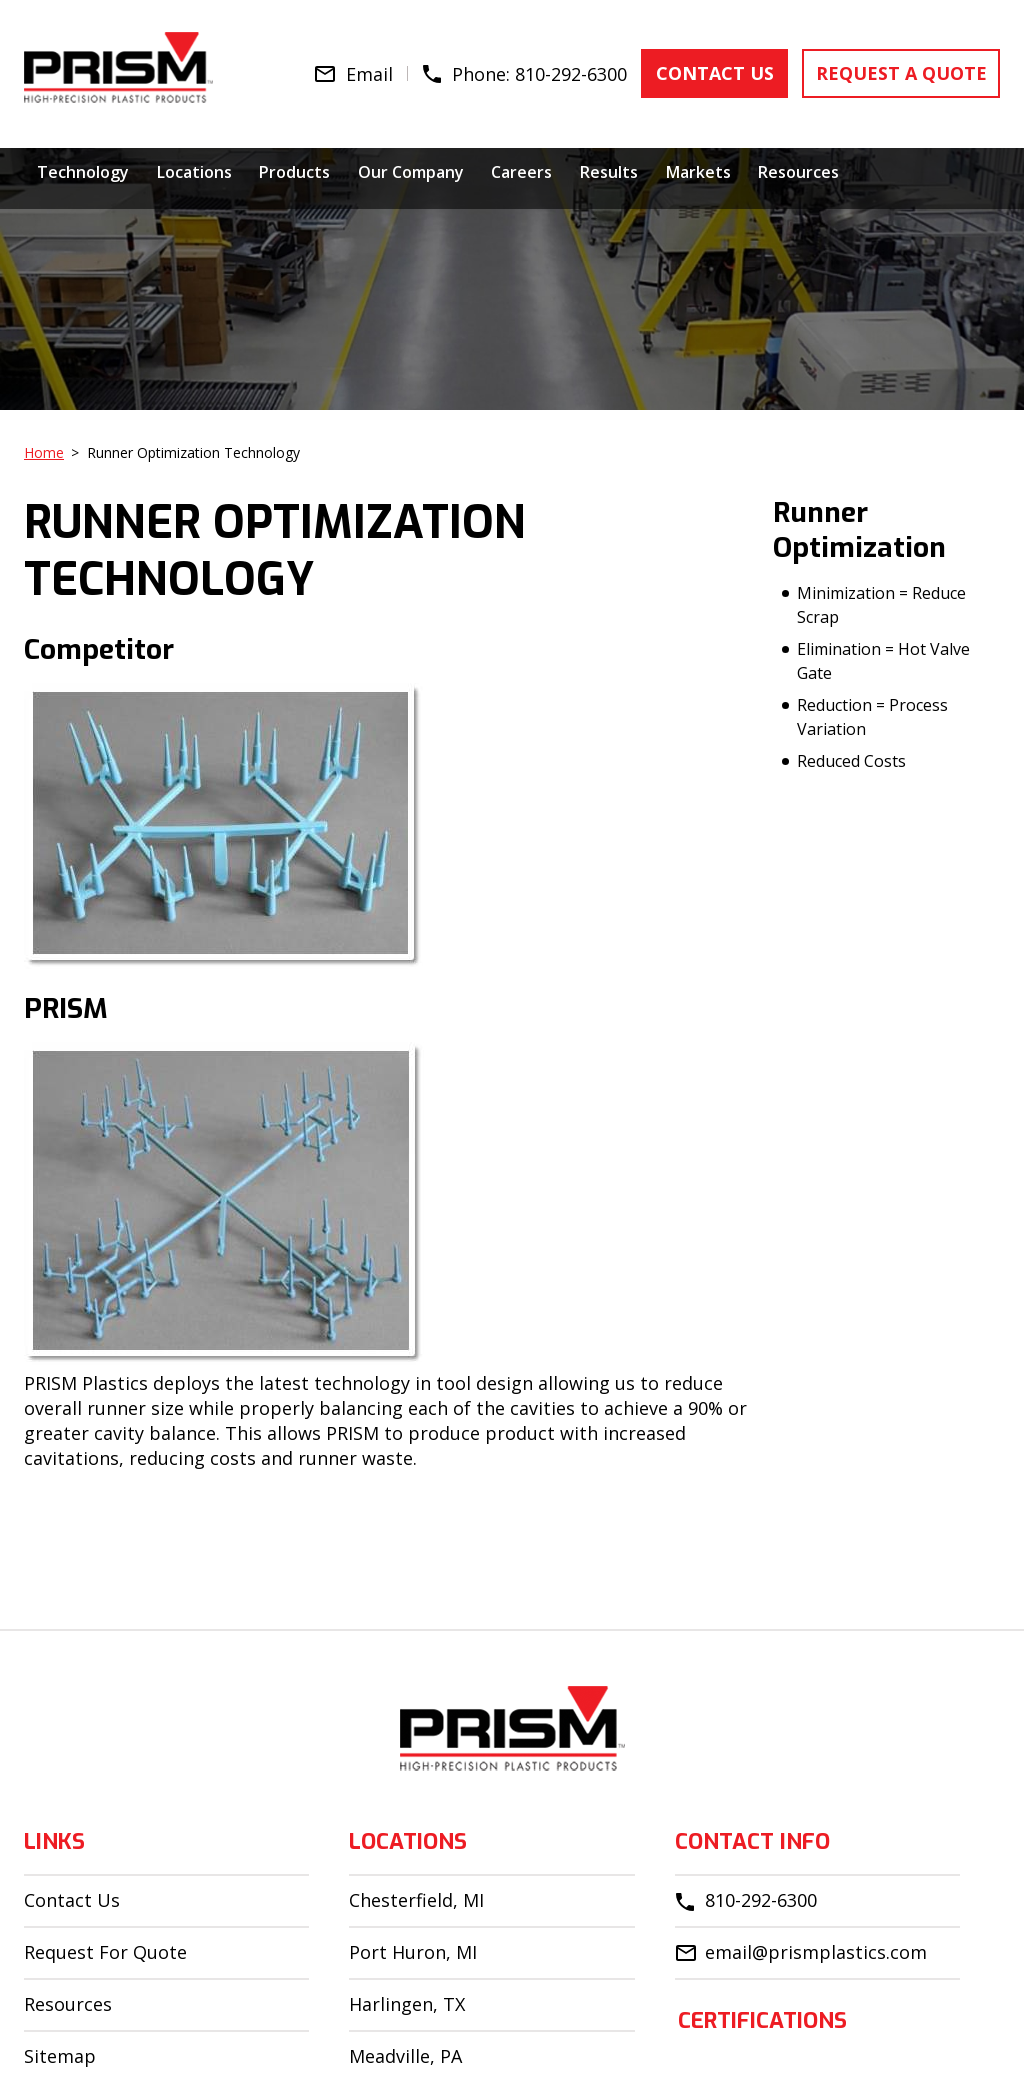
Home (44, 452)
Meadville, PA (405, 2056)
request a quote (905, 71)
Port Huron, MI (413, 1952)
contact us (724, 71)
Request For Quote (105, 1952)
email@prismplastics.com (816, 1952)
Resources (68, 2004)
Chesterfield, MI (416, 1900)
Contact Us (72, 1900)
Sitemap (60, 2056)
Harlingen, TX (407, 2004)
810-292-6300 (583, 71)
